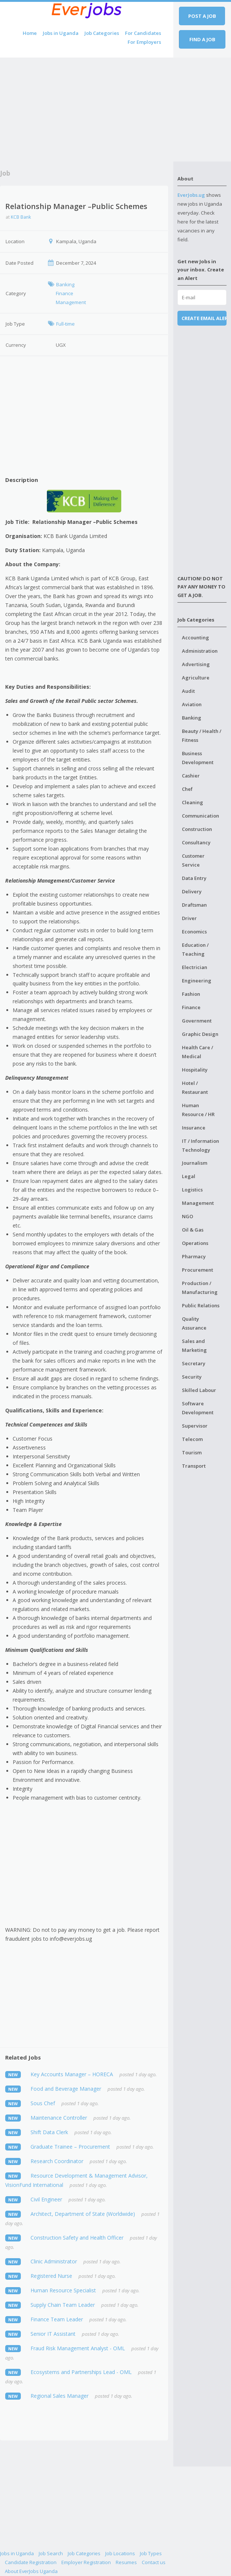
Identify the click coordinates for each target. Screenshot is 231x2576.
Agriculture (195, 677)
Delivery (192, 891)
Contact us (154, 2562)
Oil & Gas (192, 1229)
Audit (188, 691)
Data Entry (194, 878)
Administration (200, 651)
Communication (200, 815)
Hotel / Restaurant (195, 1087)
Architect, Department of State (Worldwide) (83, 2213)
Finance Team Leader (57, 2319)
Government (197, 1020)
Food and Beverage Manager (66, 2088)
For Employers (144, 42)
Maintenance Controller (59, 2117)
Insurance (193, 1127)
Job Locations (120, 2553)
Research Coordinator (57, 2161)
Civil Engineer (46, 2199)
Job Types (151, 2553)
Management (198, 1203)
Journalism (194, 1163)
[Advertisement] (86, 110)
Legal (188, 1176)
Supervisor (195, 1425)
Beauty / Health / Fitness (201, 735)
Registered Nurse (51, 2275)
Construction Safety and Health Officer (77, 2237)
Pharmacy (194, 1256)
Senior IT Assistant (53, 2333)
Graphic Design (200, 1034)
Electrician (194, 967)
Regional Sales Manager (60, 2395)
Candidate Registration (31, 2562)
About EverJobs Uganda (31, 2571)
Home (30, 33)
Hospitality (195, 1069)
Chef (187, 789)
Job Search (51, 2553)
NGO (187, 1216)
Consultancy (196, 842)
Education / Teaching (195, 949)
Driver (189, 918)
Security (192, 1376)
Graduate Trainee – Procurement (70, 2146)
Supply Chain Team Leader (63, 2304)
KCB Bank (21, 217)
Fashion (191, 994)
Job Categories (101, 33)
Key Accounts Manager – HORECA (72, 2074)
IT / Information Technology (200, 1145)
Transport (194, 1466)
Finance (191, 1007)
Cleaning (192, 802)
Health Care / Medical (197, 1052)
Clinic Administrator (54, 2261)
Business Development (198, 758)
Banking (191, 717)
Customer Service (193, 860)
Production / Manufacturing (200, 1287)
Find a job (202, 39)
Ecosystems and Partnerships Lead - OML (81, 2372)
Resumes (126, 2562)
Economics (194, 931)
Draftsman (194, 904)
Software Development (198, 1408)
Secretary (193, 1363)
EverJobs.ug (191, 195)
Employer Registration (86, 2562)
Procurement (197, 1269)
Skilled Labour (199, 1390)
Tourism (192, 1452)
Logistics (192, 1189)
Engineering (196, 980)
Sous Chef (43, 2103)
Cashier (191, 775)
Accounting (195, 637)
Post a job (202, 16)
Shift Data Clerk (49, 2132)
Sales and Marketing (194, 1345)
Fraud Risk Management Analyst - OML (78, 2348)
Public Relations (200, 1305)
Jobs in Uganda (60, 33)
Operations (195, 1243)
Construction (197, 829)
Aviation (192, 704)
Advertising (196, 664)
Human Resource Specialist (63, 2290)
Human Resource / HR (198, 1110)
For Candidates (143, 33)
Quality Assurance (194, 1323)
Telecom (192, 1439)
